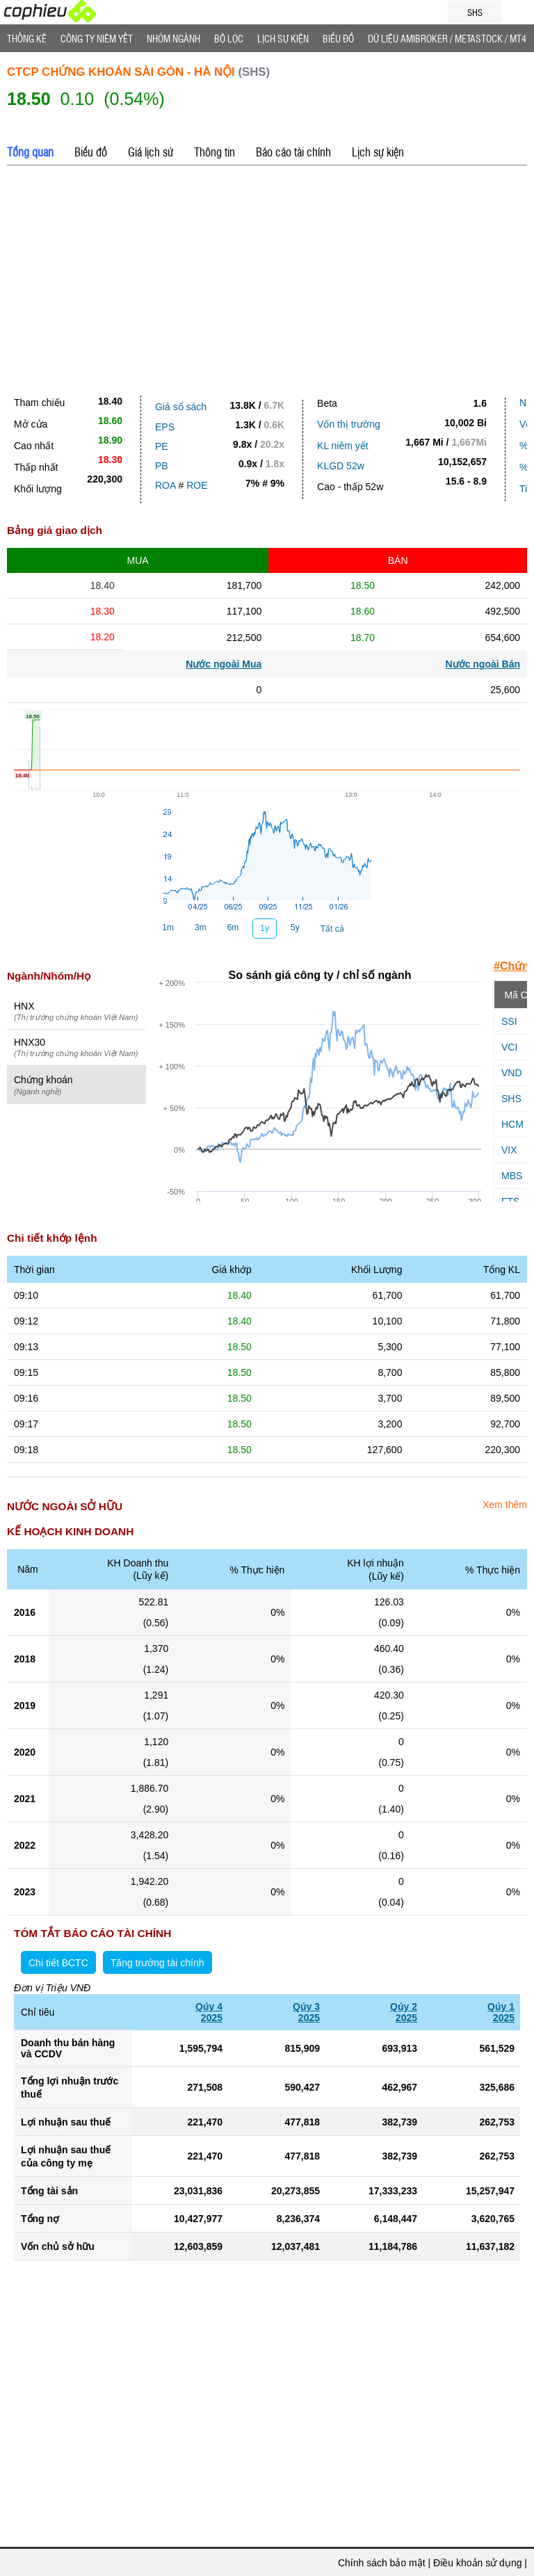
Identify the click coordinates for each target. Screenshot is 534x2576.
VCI (509, 1047)
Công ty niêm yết (96, 38)
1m (168, 927)
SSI (509, 1021)
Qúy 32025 (306, 2012)
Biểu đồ (338, 38)
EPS (165, 426)
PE (161, 446)
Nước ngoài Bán (483, 664)
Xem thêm (505, 1504)
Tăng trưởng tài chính (157, 1962)
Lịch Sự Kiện (283, 38)
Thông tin (214, 151)
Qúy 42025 (208, 2012)
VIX (509, 1150)
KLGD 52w (340, 465)
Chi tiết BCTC (58, 1962)
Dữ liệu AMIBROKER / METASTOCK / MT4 (447, 38)
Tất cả (332, 929)
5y (295, 927)
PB (161, 465)
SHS (511, 1098)
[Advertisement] (267, 277)
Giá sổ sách (181, 406)
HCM (512, 1124)
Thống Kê (27, 38)
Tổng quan (30, 151)
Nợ (526, 402)
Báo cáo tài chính (293, 151)
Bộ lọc (228, 38)
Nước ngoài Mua (223, 664)
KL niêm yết (343, 445)
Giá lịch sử (150, 151)
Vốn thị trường (348, 424)
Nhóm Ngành (173, 38)
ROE (196, 485)
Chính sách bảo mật (382, 2562)
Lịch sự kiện (378, 151)
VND (511, 1072)
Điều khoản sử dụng (477, 2562)
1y (264, 928)
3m (201, 927)
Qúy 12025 (501, 2012)
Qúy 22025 (403, 2012)
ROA (165, 485)
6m (233, 927)
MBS (511, 1175)
